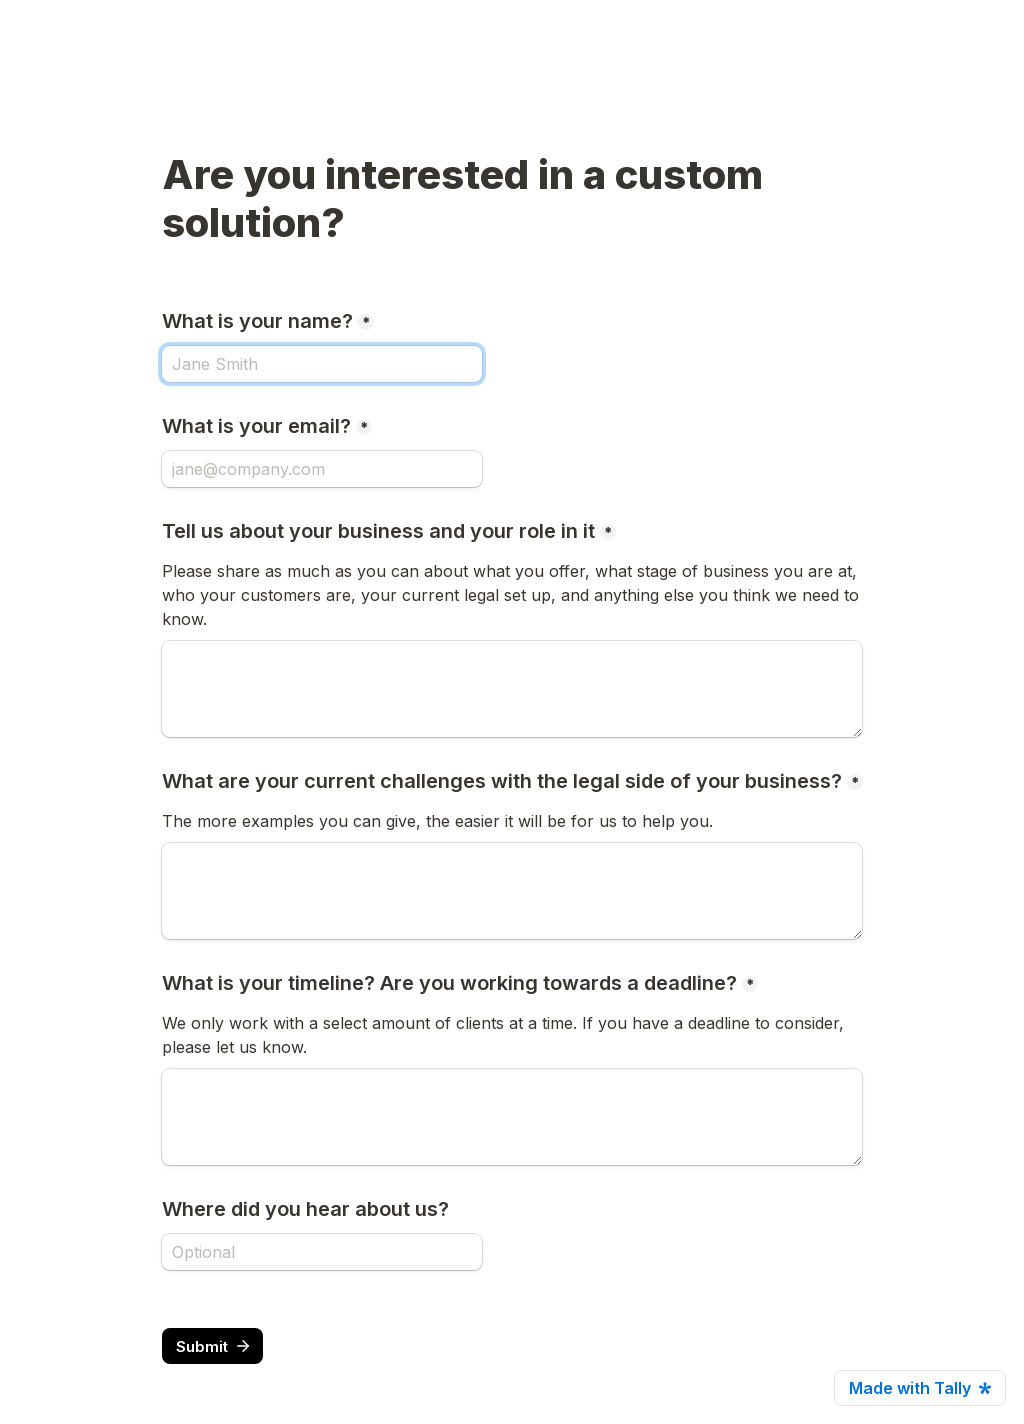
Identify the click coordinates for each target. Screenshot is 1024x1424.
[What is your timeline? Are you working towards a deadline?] (512, 1117)
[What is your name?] (322, 364)
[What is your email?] (322, 469)
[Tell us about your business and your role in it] (512, 689)
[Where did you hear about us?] (322, 1252)
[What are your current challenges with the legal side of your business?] (512, 891)
